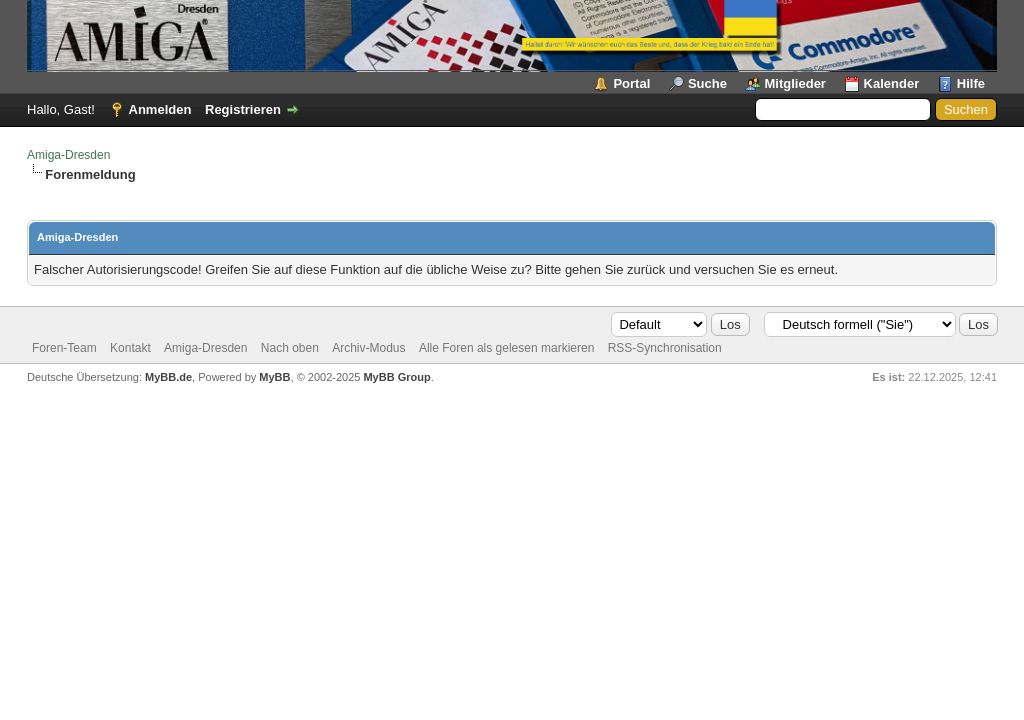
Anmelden (160, 109)
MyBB (274, 377)
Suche (707, 83)
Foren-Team (64, 348)
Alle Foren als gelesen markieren (506, 348)
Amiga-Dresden (68, 155)
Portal (631, 83)
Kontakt (130, 348)
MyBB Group (396, 377)
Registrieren (243, 109)
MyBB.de (168, 377)
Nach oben (290, 348)
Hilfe (971, 83)
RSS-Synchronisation (665, 348)
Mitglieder (795, 83)
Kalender (892, 83)
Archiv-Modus (368, 348)
